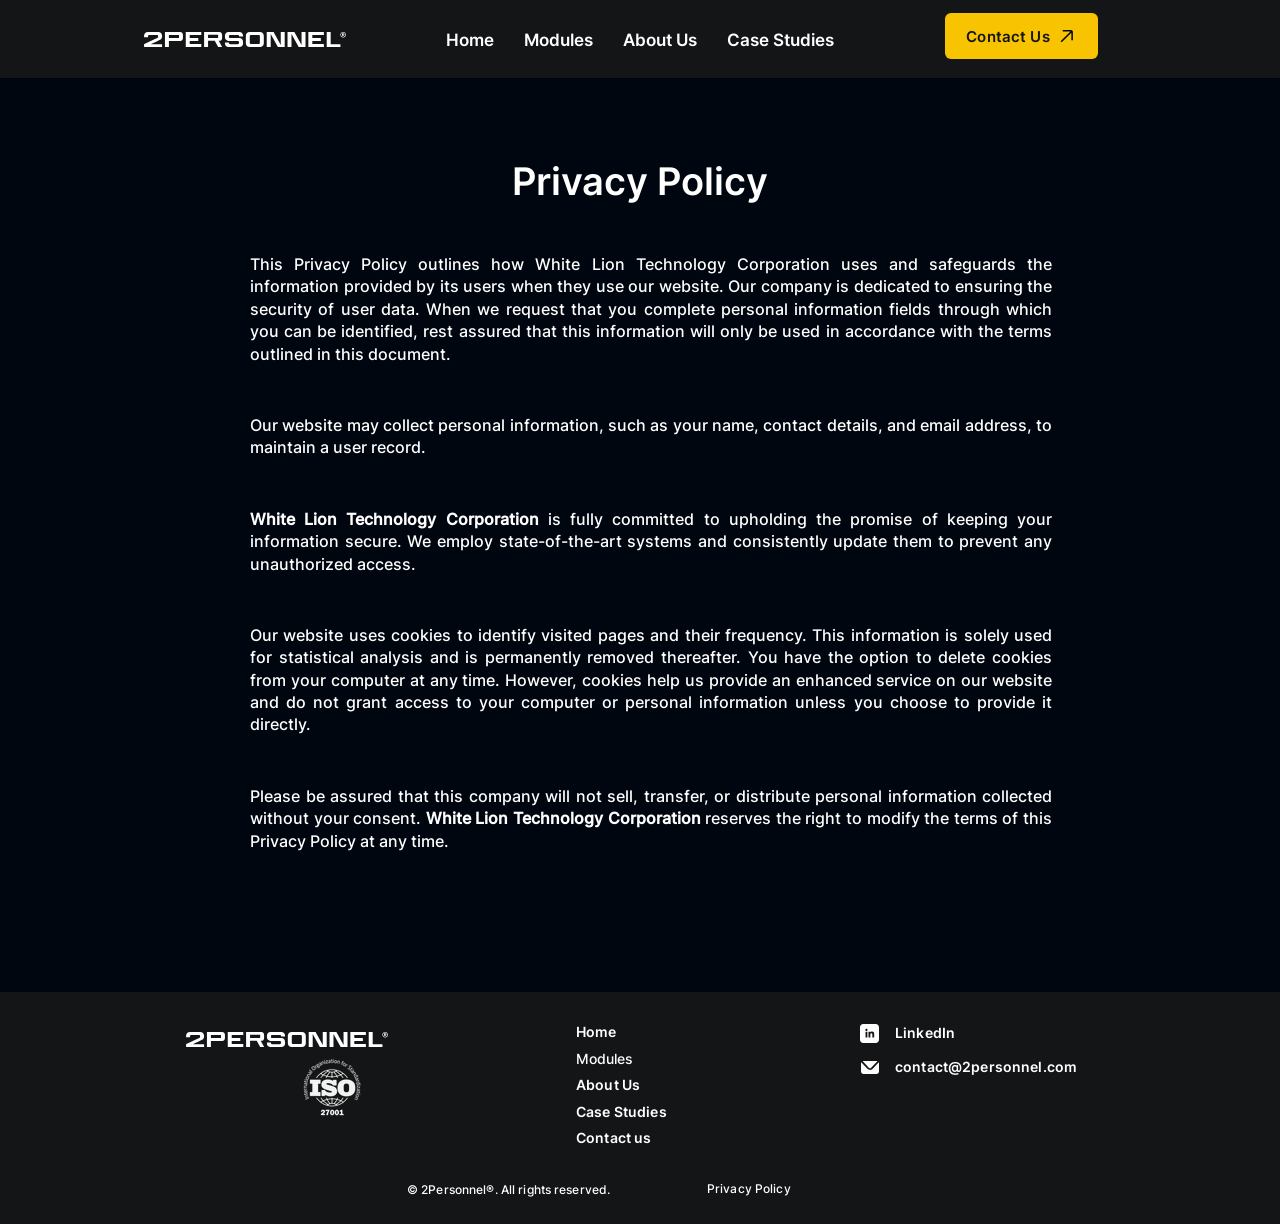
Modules (604, 1058)
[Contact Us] (1021, 36)
